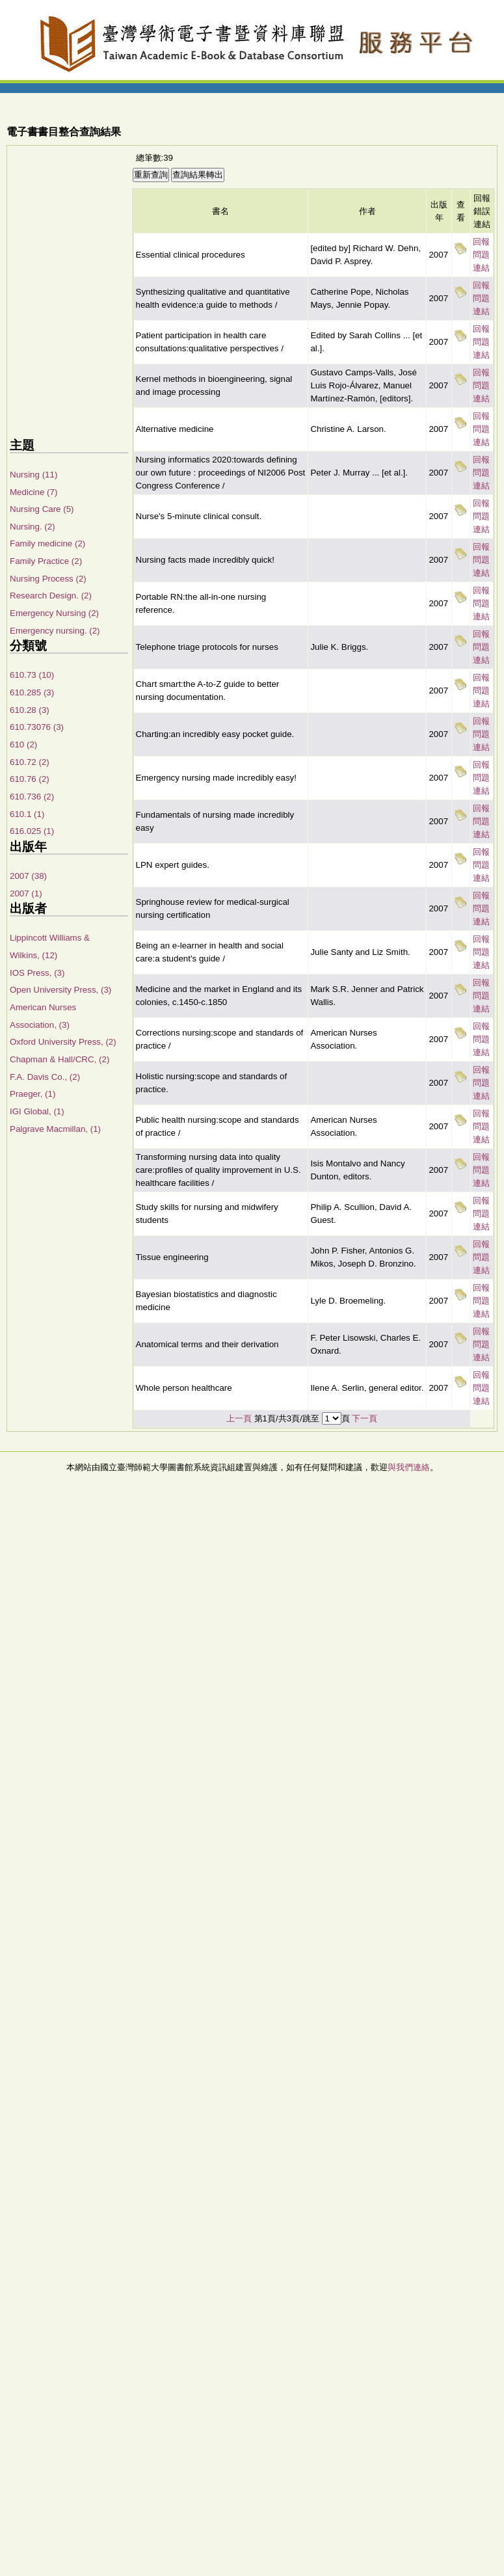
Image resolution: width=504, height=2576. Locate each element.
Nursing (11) (33, 474)
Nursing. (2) (32, 526)
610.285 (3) (32, 692)
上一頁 (239, 1418)
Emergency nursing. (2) (55, 631)
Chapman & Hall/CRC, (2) (59, 1059)
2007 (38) (28, 876)
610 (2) (23, 744)
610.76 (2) (29, 779)
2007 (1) (26, 893)
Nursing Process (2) (48, 579)
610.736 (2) (32, 796)
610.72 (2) (29, 762)
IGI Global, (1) (37, 1111)
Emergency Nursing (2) (54, 613)
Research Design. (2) (51, 595)
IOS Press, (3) (37, 973)
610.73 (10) (32, 675)
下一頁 (364, 1418)
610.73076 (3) (37, 727)
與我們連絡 (409, 1467)
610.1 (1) (27, 814)
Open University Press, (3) (60, 990)
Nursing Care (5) (42, 509)
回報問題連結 (481, 255)
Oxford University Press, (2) (63, 1042)
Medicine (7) (33, 492)
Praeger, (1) (32, 1094)
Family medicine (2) (47, 543)
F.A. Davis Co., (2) (45, 1077)
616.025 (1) (32, 831)
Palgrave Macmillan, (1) (55, 1129)
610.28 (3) (29, 710)
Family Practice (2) (46, 561)
